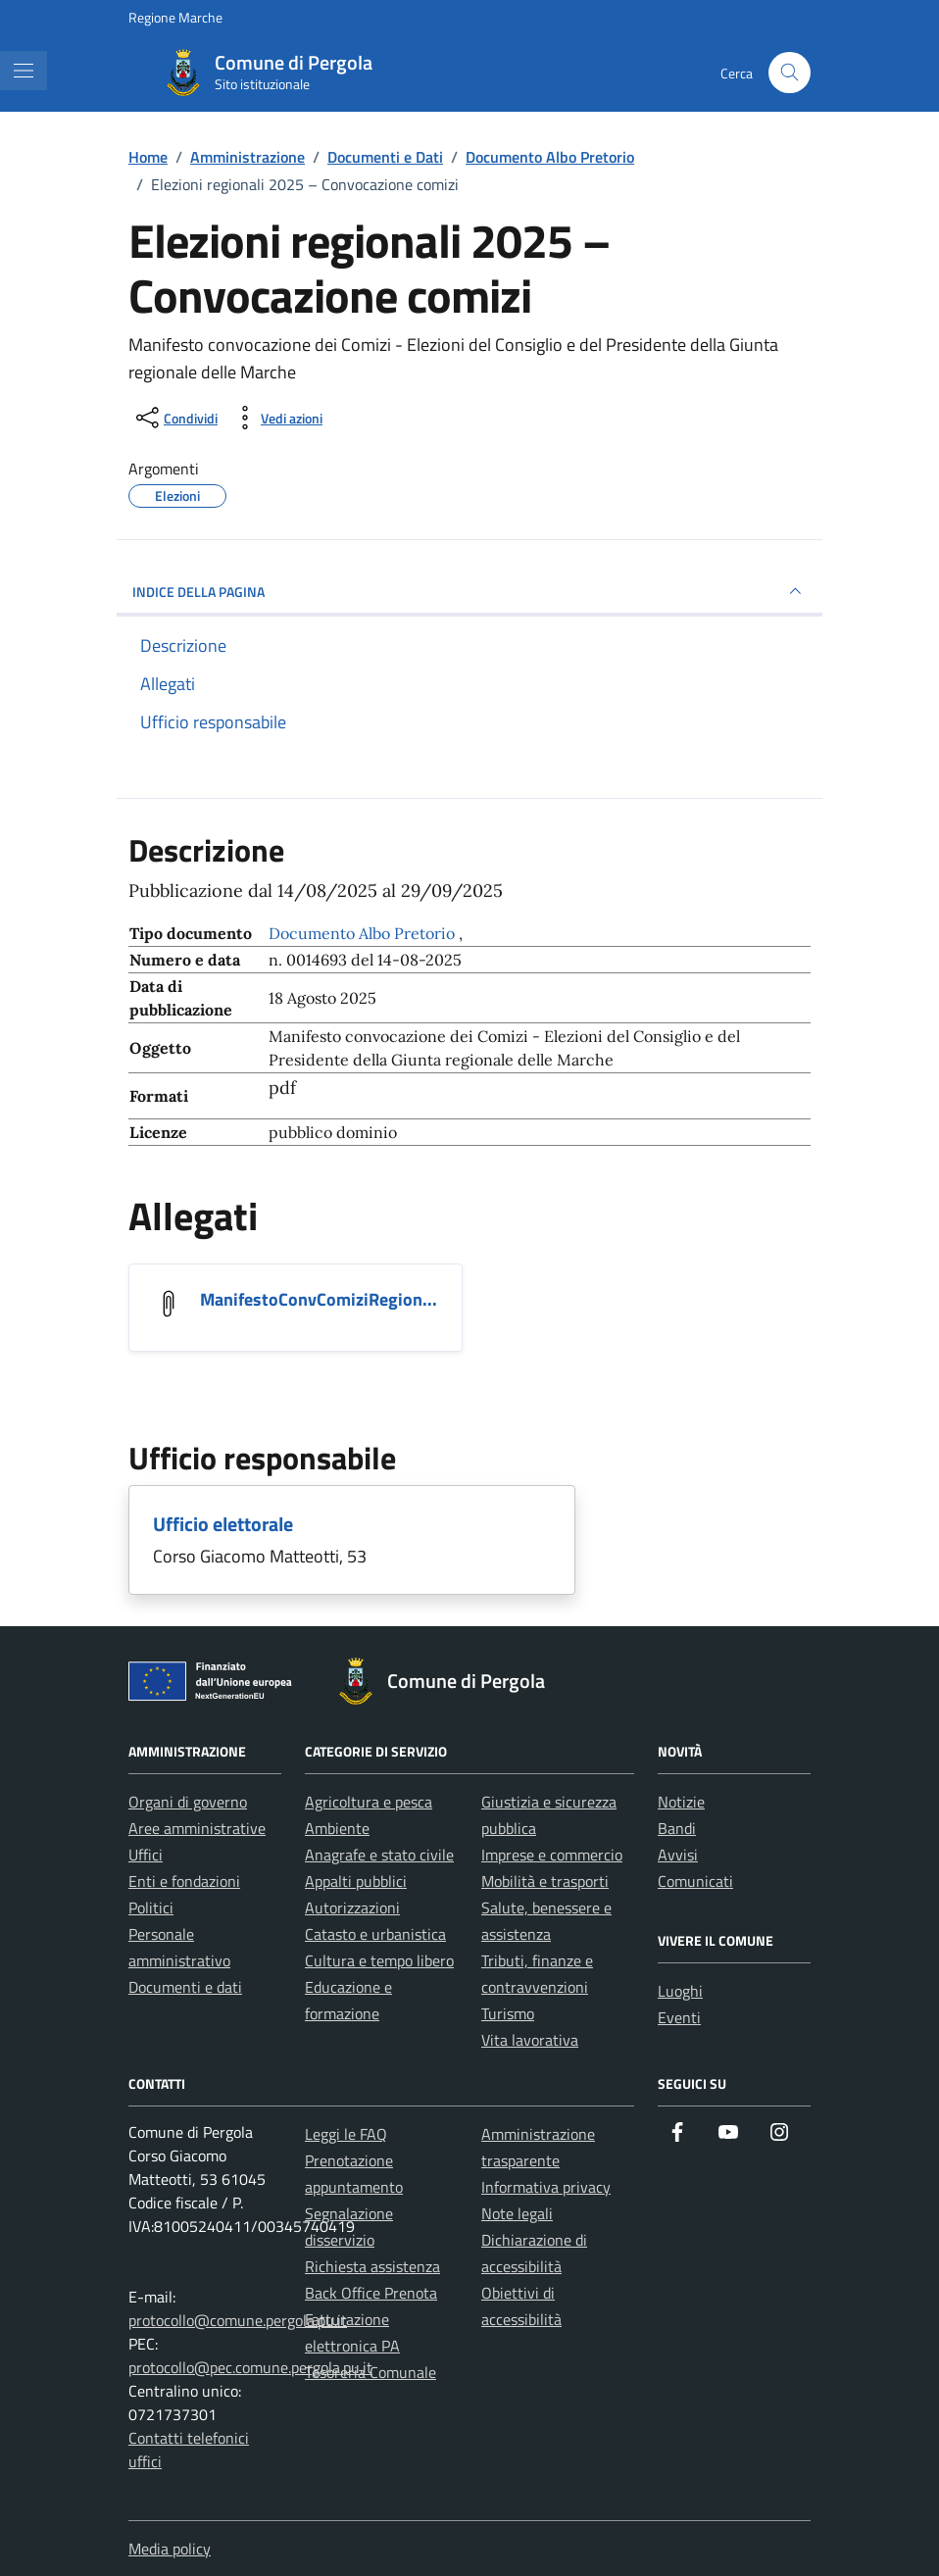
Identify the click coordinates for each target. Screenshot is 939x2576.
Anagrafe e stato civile (379, 1854)
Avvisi (678, 1854)
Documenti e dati (185, 1987)
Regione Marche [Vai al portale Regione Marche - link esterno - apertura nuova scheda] (175, 17)
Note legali (517, 2213)
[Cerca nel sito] (789, 73)
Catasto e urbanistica (375, 1934)
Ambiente (337, 1828)
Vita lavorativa (529, 2040)
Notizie (681, 1801)
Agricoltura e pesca (368, 1801)
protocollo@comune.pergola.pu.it (237, 2320)
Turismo (507, 2013)
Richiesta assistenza (372, 2266)
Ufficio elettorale (223, 1524)
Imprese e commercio (551, 1854)
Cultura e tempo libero (379, 1960)
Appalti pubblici (356, 1881)
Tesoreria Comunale (370, 2372)
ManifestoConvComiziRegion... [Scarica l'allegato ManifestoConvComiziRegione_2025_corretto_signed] (318, 1299)
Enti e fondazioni (184, 1881)
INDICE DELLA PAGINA (469, 591)
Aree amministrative (197, 1828)
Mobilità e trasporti (545, 1881)
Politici (150, 1907)
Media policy (169, 2548)
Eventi (679, 2017)
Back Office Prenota (371, 2292)
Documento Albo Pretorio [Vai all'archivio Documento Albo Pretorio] (364, 933)
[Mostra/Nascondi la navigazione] (23, 70)
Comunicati (695, 1881)
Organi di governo (187, 1801)
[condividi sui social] (175, 417)
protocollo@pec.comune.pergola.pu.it (250, 2367)
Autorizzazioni (352, 1907)
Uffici (145, 1854)
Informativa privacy (546, 2187)
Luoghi (680, 1991)
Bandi (677, 1828)
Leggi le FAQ (346, 2134)
